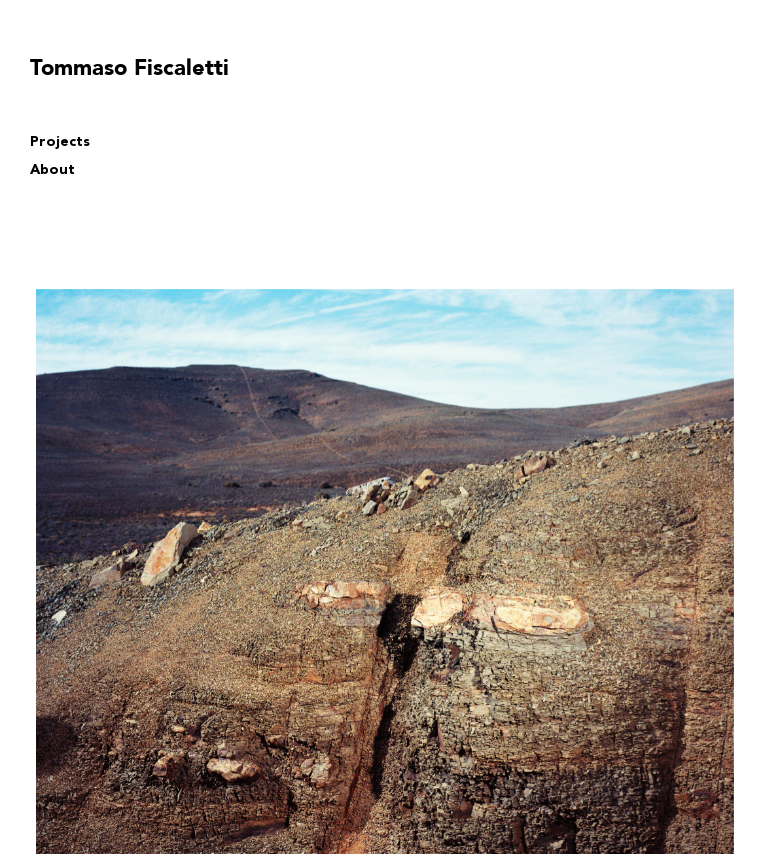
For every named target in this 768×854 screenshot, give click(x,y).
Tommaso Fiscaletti (129, 68)
